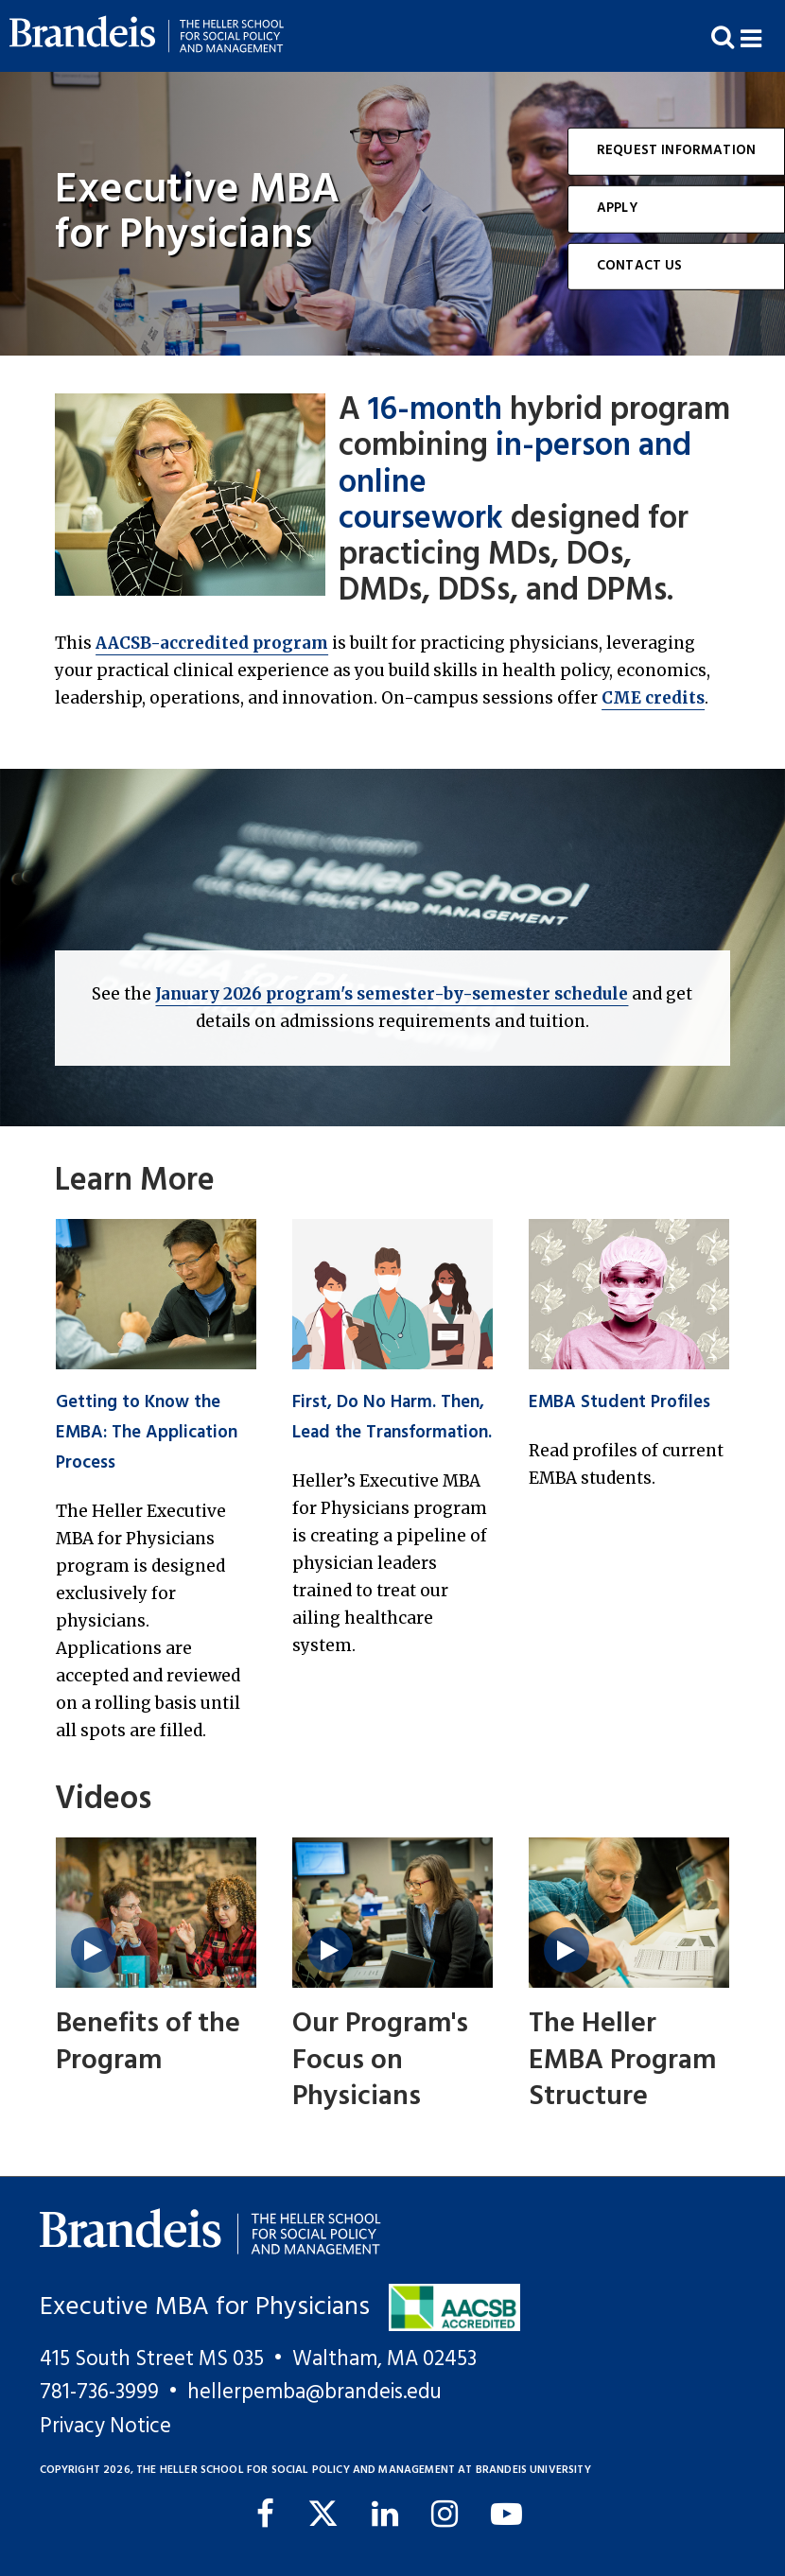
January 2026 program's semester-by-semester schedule (391, 993)
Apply (617, 208)
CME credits (653, 698)
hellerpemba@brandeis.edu (314, 2393)
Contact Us (640, 265)
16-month (435, 411)
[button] (763, 36)
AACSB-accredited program (212, 643)
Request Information (676, 151)
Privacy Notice (105, 2427)
